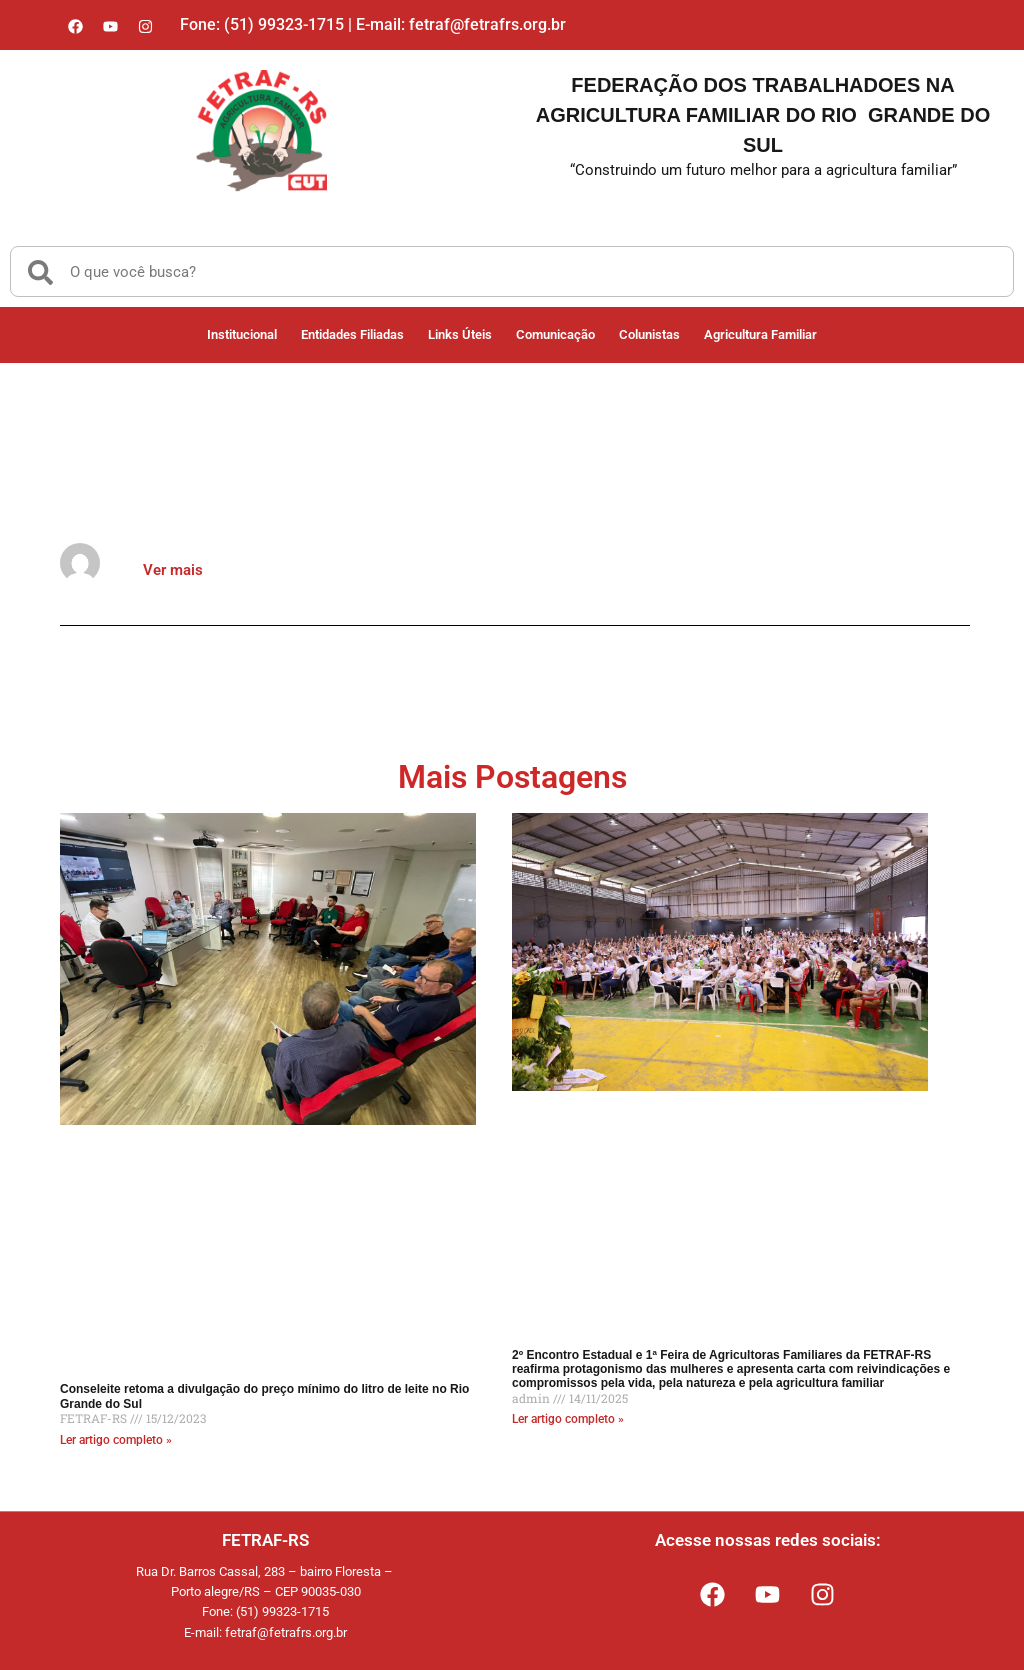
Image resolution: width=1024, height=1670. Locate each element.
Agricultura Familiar (760, 334)
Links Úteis (460, 334)
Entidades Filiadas (352, 334)
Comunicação (555, 334)
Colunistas (649, 334)
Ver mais (173, 570)
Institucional (242, 334)
